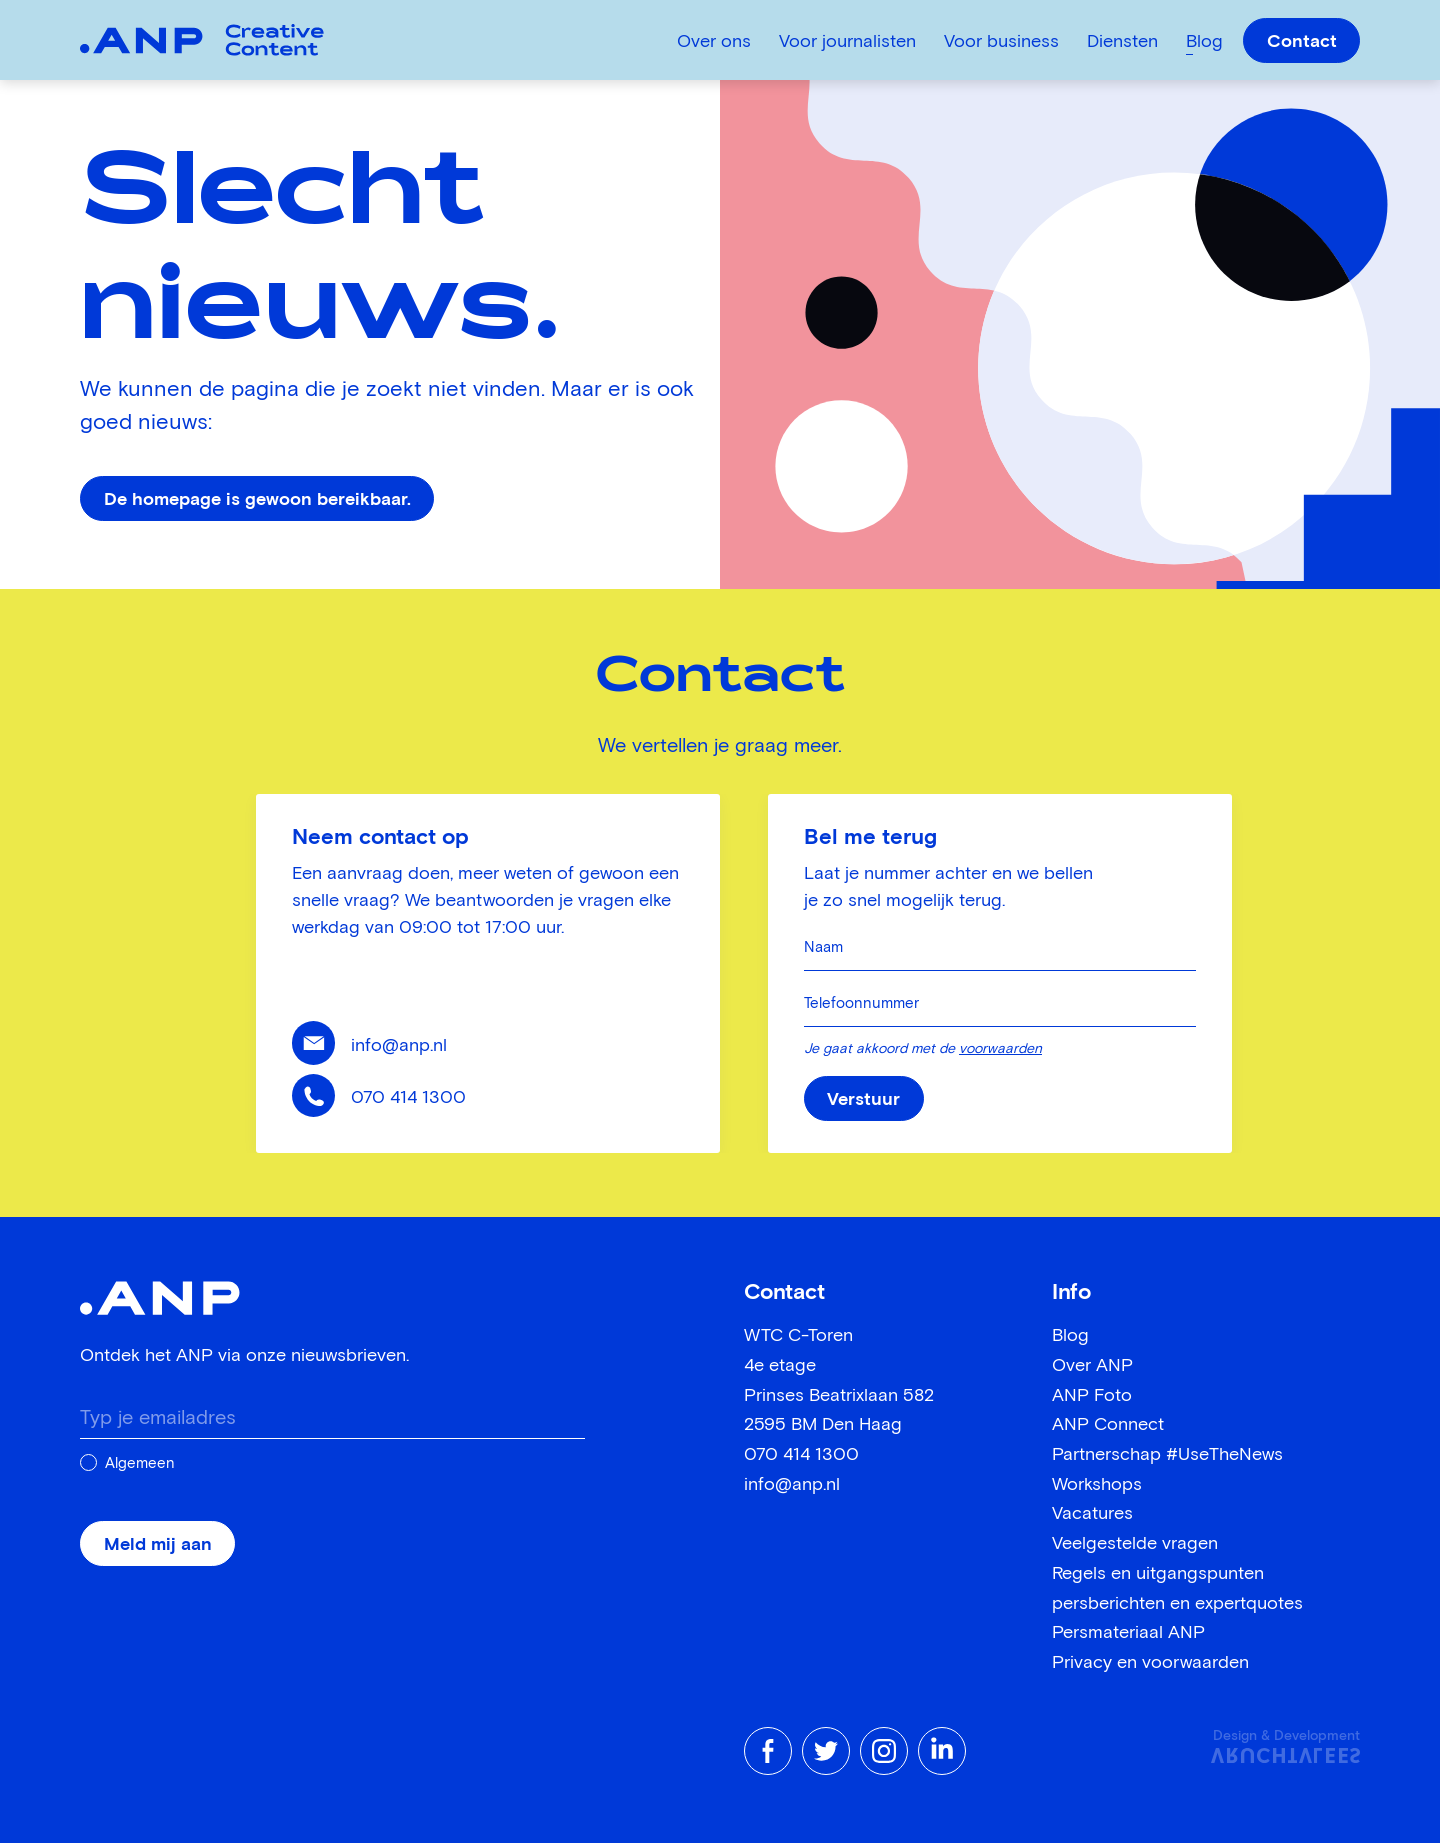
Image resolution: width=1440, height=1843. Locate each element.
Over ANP (1092, 1366)
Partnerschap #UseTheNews (1167, 1455)
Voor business (1001, 42)
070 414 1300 (408, 1098)
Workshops (1097, 1485)
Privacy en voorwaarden (1150, 1663)
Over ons (714, 42)
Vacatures (1092, 1514)
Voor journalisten (847, 42)
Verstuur (863, 1100)
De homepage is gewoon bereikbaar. (257, 500)
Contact (1302, 42)
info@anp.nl (399, 1046)
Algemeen (140, 1463)
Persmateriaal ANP (1128, 1633)
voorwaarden (1000, 1049)
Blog (1204, 42)
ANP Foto (1092, 1396)
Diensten (1122, 42)
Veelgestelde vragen (1135, 1544)
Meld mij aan (158, 1545)
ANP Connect (1108, 1425)
